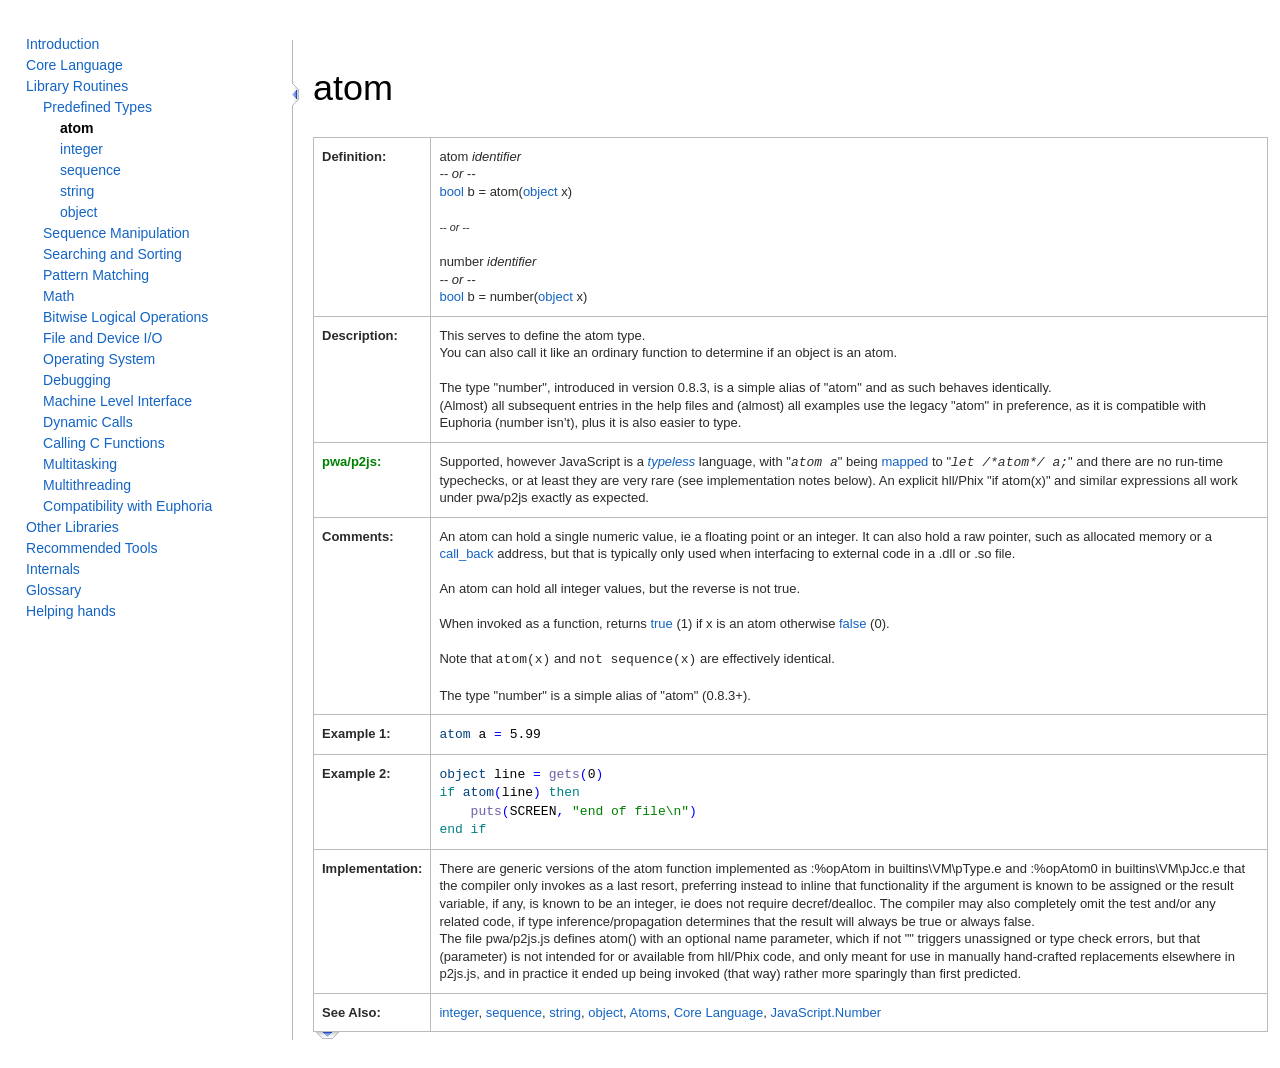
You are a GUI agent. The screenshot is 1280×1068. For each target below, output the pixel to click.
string (77, 191)
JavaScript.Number (826, 1005)
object (78, 212)
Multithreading (87, 485)
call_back (466, 552)
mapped (904, 461)
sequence (90, 170)
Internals (53, 569)
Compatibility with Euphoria (127, 506)
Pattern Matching (96, 275)
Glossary (53, 590)
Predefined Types (97, 107)
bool (451, 191)
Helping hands (71, 611)
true (661, 622)
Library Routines (77, 86)
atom (77, 128)
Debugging (77, 380)
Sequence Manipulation (116, 233)
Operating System (99, 359)
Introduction (62, 44)
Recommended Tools (92, 548)
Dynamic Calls (88, 422)
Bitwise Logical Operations (125, 317)
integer (81, 149)
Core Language (74, 65)
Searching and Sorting (112, 254)
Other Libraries (72, 527)
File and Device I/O (102, 338)
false (852, 622)
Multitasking (80, 464)
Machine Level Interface (117, 401)
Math (58, 296)
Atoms (648, 1005)
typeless (672, 461)
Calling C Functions (104, 443)
